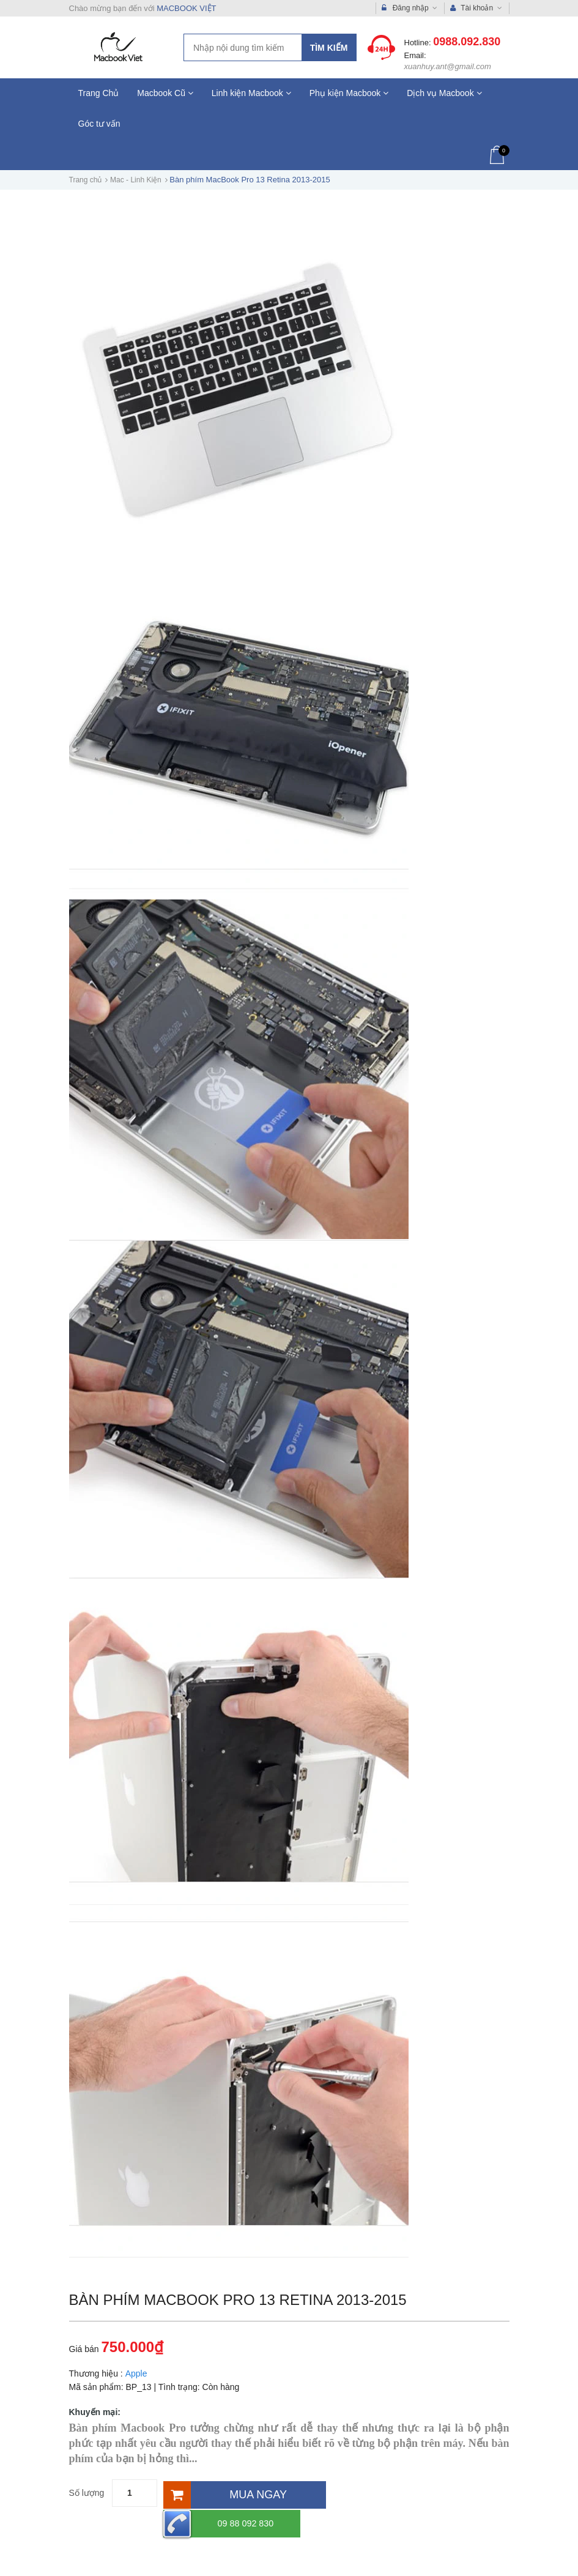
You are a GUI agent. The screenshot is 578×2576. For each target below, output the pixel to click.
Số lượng (87, 2493)
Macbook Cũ (165, 93)
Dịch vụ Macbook (444, 93)
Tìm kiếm (329, 48)
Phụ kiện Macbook (349, 93)
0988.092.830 (466, 41)
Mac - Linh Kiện (135, 180)
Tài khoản (475, 8)
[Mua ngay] (243, 2493)
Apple (136, 2373)
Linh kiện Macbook (251, 93)
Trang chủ (85, 180)
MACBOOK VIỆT (186, 8)
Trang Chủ (98, 93)
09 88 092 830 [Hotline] (382, 2493)
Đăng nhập (409, 8)
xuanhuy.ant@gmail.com (447, 66)
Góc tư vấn (99, 123)
